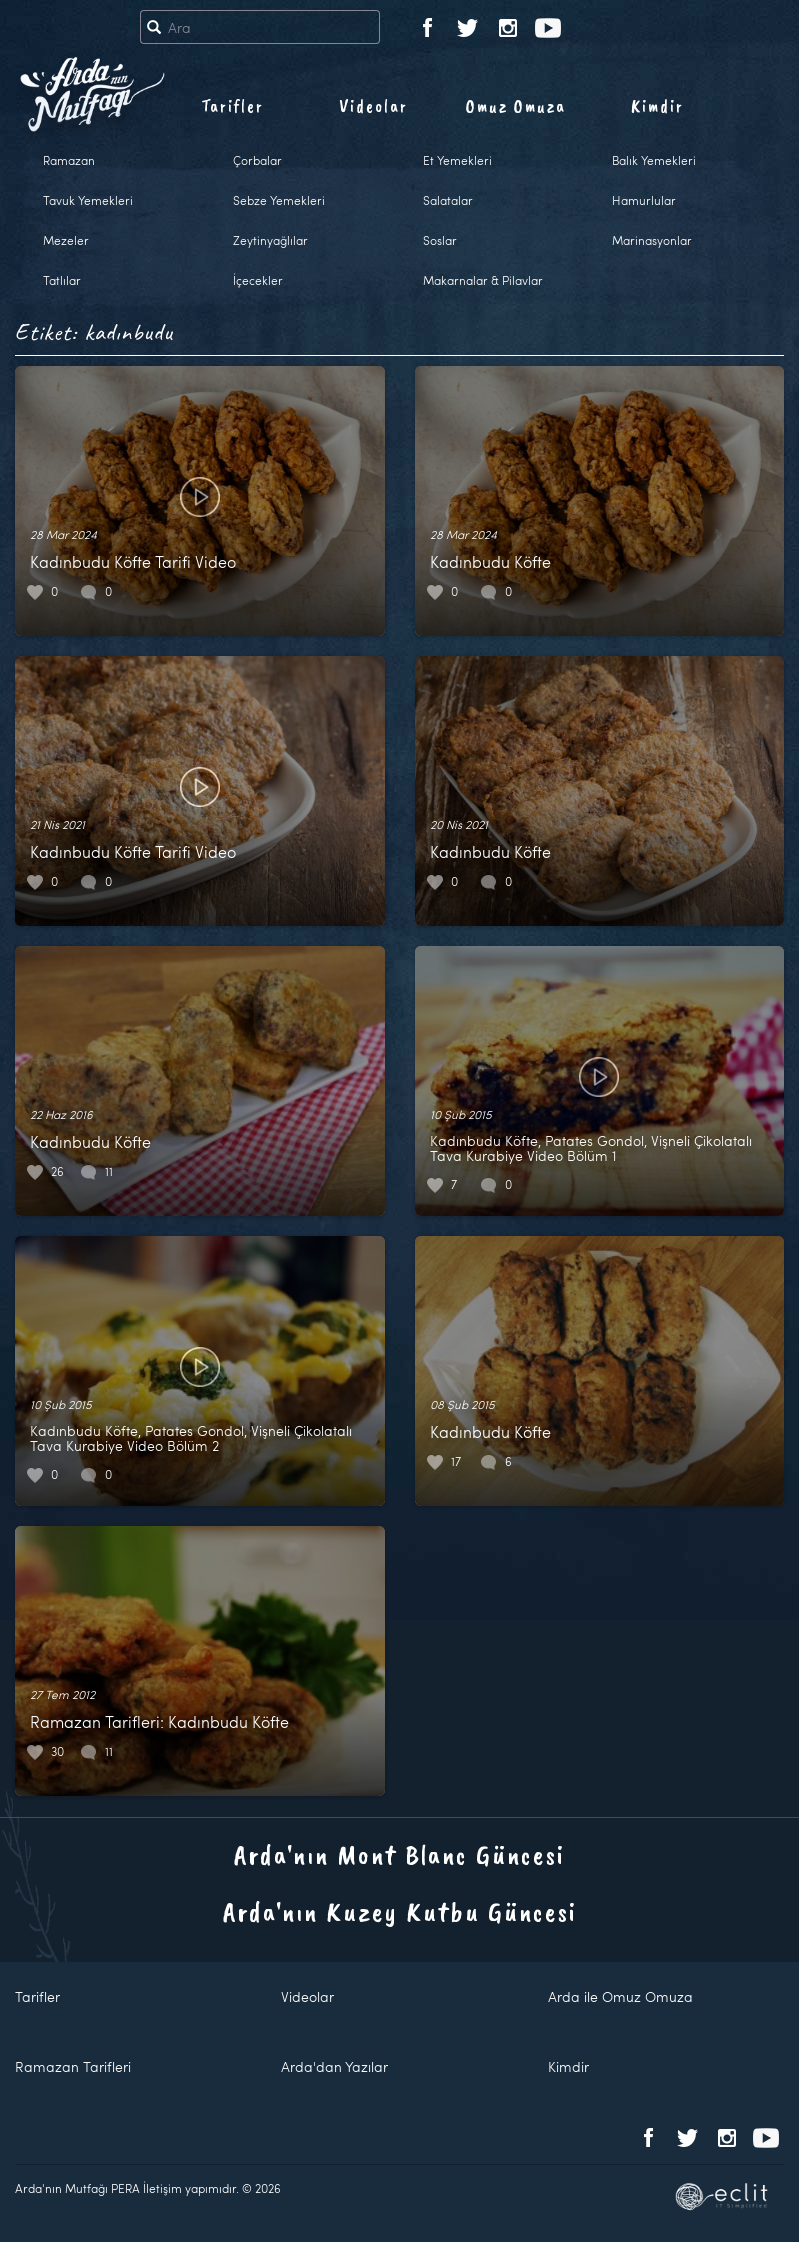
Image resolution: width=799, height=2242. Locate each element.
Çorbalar (257, 160)
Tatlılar (62, 280)
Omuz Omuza (516, 106)
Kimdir (657, 106)
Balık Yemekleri (654, 160)
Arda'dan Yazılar (334, 2066)
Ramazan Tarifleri (73, 2066)
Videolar (373, 106)
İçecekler (258, 280)
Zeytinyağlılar (270, 240)
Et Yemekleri (457, 160)
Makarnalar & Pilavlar (483, 280)
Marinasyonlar (652, 240)
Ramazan (69, 160)
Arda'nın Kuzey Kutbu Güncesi (400, 1911)
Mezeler (66, 240)
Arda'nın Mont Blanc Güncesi (399, 1854)
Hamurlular (644, 200)
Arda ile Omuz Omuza (620, 1996)
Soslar (440, 240)
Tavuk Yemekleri (88, 200)
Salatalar (448, 200)
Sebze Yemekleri (279, 200)
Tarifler (232, 106)
